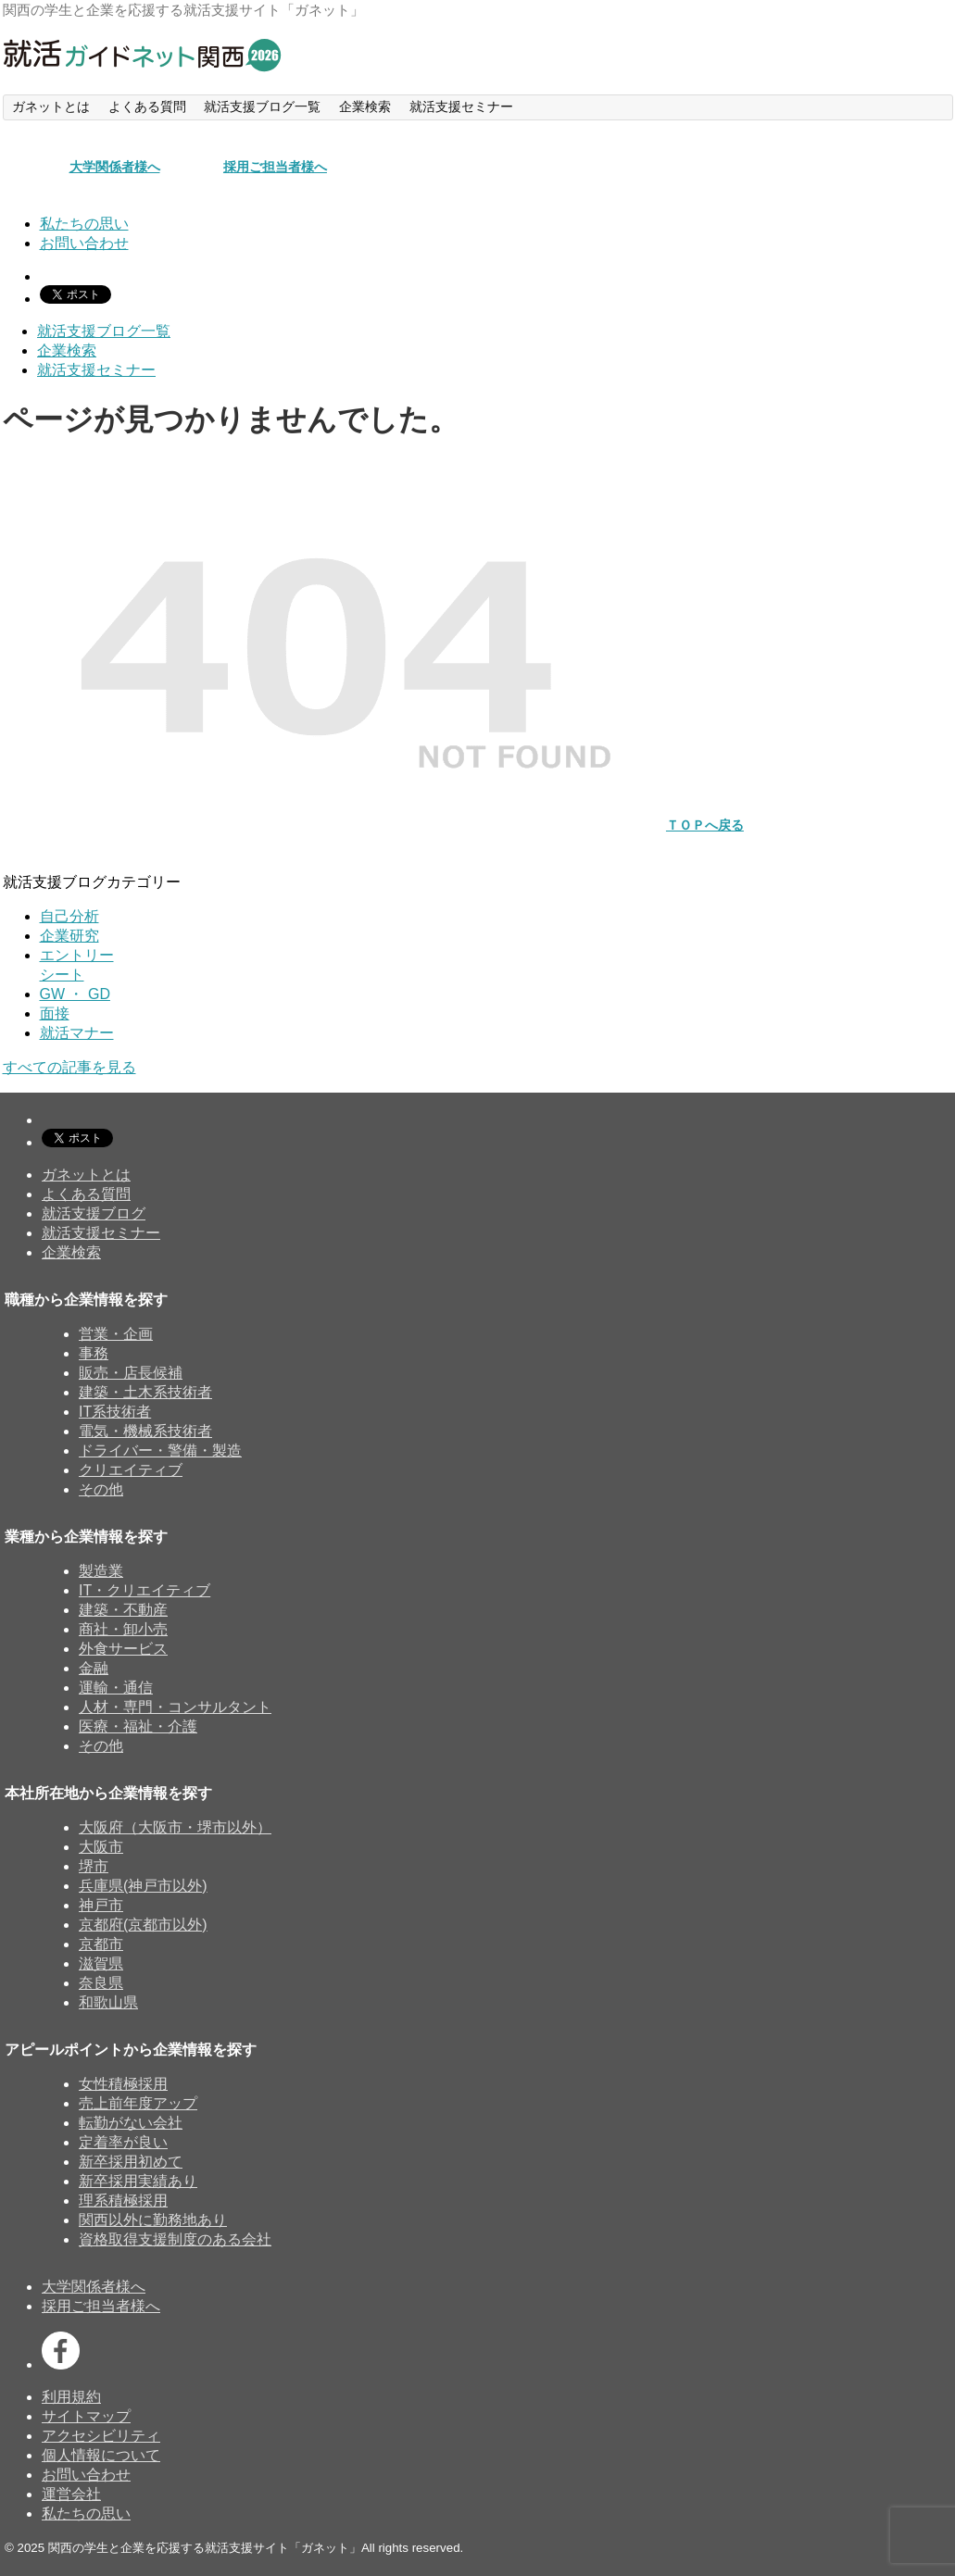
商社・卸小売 (123, 1629)
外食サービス (123, 1649)
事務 (93, 1353)
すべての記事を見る (69, 1067)
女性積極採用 (123, 2084)
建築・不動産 (123, 1610)
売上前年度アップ (138, 2103)
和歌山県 (108, 2002)
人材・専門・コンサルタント (175, 1707)
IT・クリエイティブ (144, 1590)
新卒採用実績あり (138, 2181)
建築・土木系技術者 (145, 1392)
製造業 (101, 1571)
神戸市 (101, 1905)
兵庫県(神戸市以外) (143, 1886)
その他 (101, 1489)
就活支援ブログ (93, 1213)
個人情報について (101, 2455)
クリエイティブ (130, 1470)
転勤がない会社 (130, 2123)
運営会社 (71, 2494)
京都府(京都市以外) (143, 1924)
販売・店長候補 (130, 1373)
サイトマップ (86, 2416)
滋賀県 (101, 1963)
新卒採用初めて (130, 2162)
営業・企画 (116, 1334)
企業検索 (71, 1252)
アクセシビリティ (101, 2436)
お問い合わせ (86, 2474)
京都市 (101, 1944)
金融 (93, 1668)
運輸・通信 (116, 1687)
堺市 (93, 1866)
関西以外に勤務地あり (153, 2220)
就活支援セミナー (101, 1233)
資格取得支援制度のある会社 (175, 2239)
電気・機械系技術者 (145, 1431)
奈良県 (101, 1983)
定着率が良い (123, 2142)
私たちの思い (86, 2513)
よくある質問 (86, 1194)
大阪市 (101, 1847)
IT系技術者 (115, 1411)
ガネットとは (86, 1174)
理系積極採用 (123, 2200)
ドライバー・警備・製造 (160, 1450)
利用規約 (71, 2397)
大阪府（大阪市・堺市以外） (175, 1827)
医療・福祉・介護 (138, 1726)
